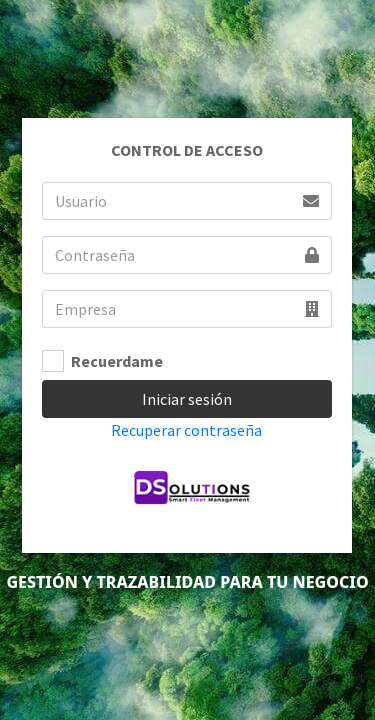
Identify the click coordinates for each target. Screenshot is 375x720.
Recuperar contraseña (186, 430)
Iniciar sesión (187, 399)
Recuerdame (117, 361)
